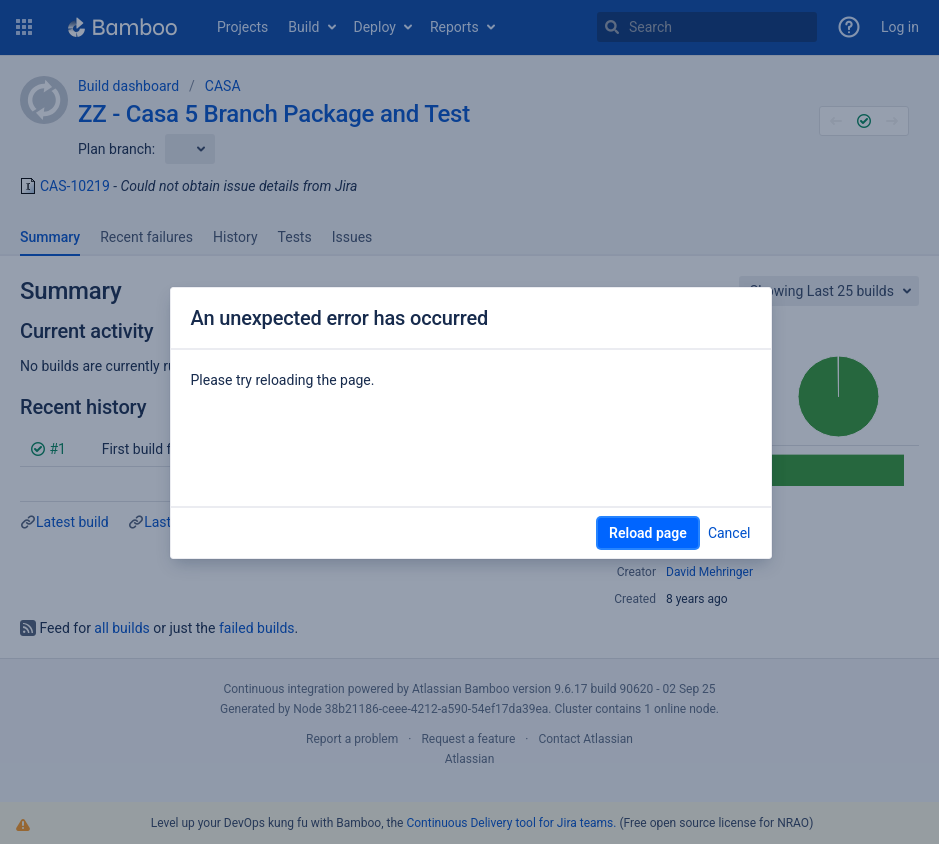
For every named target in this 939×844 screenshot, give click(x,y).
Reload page (648, 533)
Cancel (729, 533)
